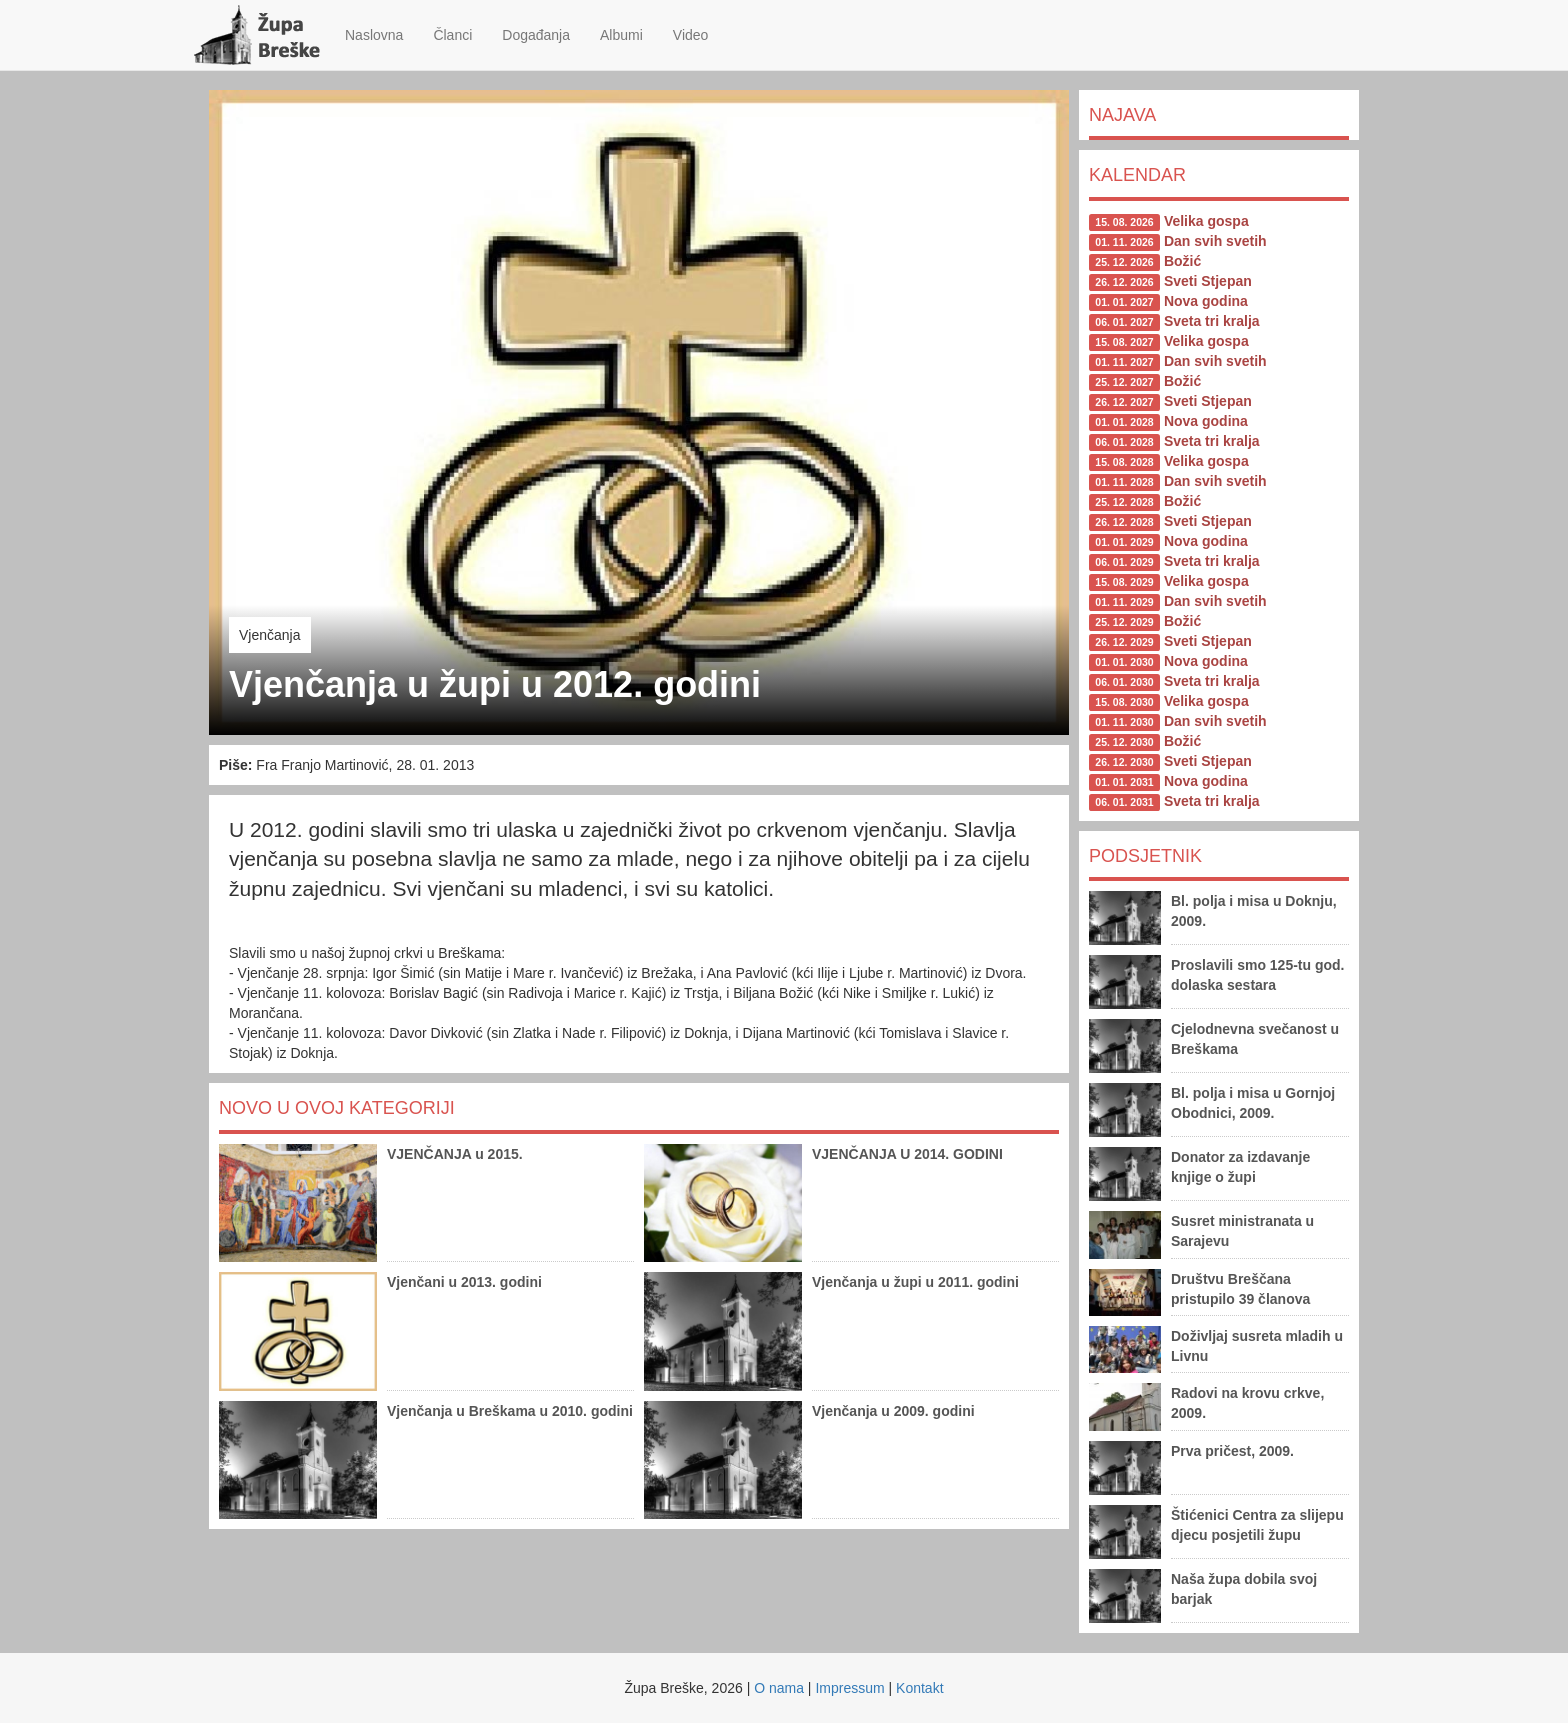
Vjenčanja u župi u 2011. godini (915, 1282)
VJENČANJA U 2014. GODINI (907, 1154)
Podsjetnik (1145, 856)
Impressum (849, 1688)
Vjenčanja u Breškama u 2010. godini (510, 1411)
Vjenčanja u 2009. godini (893, 1411)
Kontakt (919, 1688)
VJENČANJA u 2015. (455, 1154)
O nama (779, 1688)
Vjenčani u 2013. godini (464, 1282)
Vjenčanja (270, 635)
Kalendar (1137, 175)
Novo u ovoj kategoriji (337, 1108)
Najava (1122, 115)
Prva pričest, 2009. (1232, 1451)
